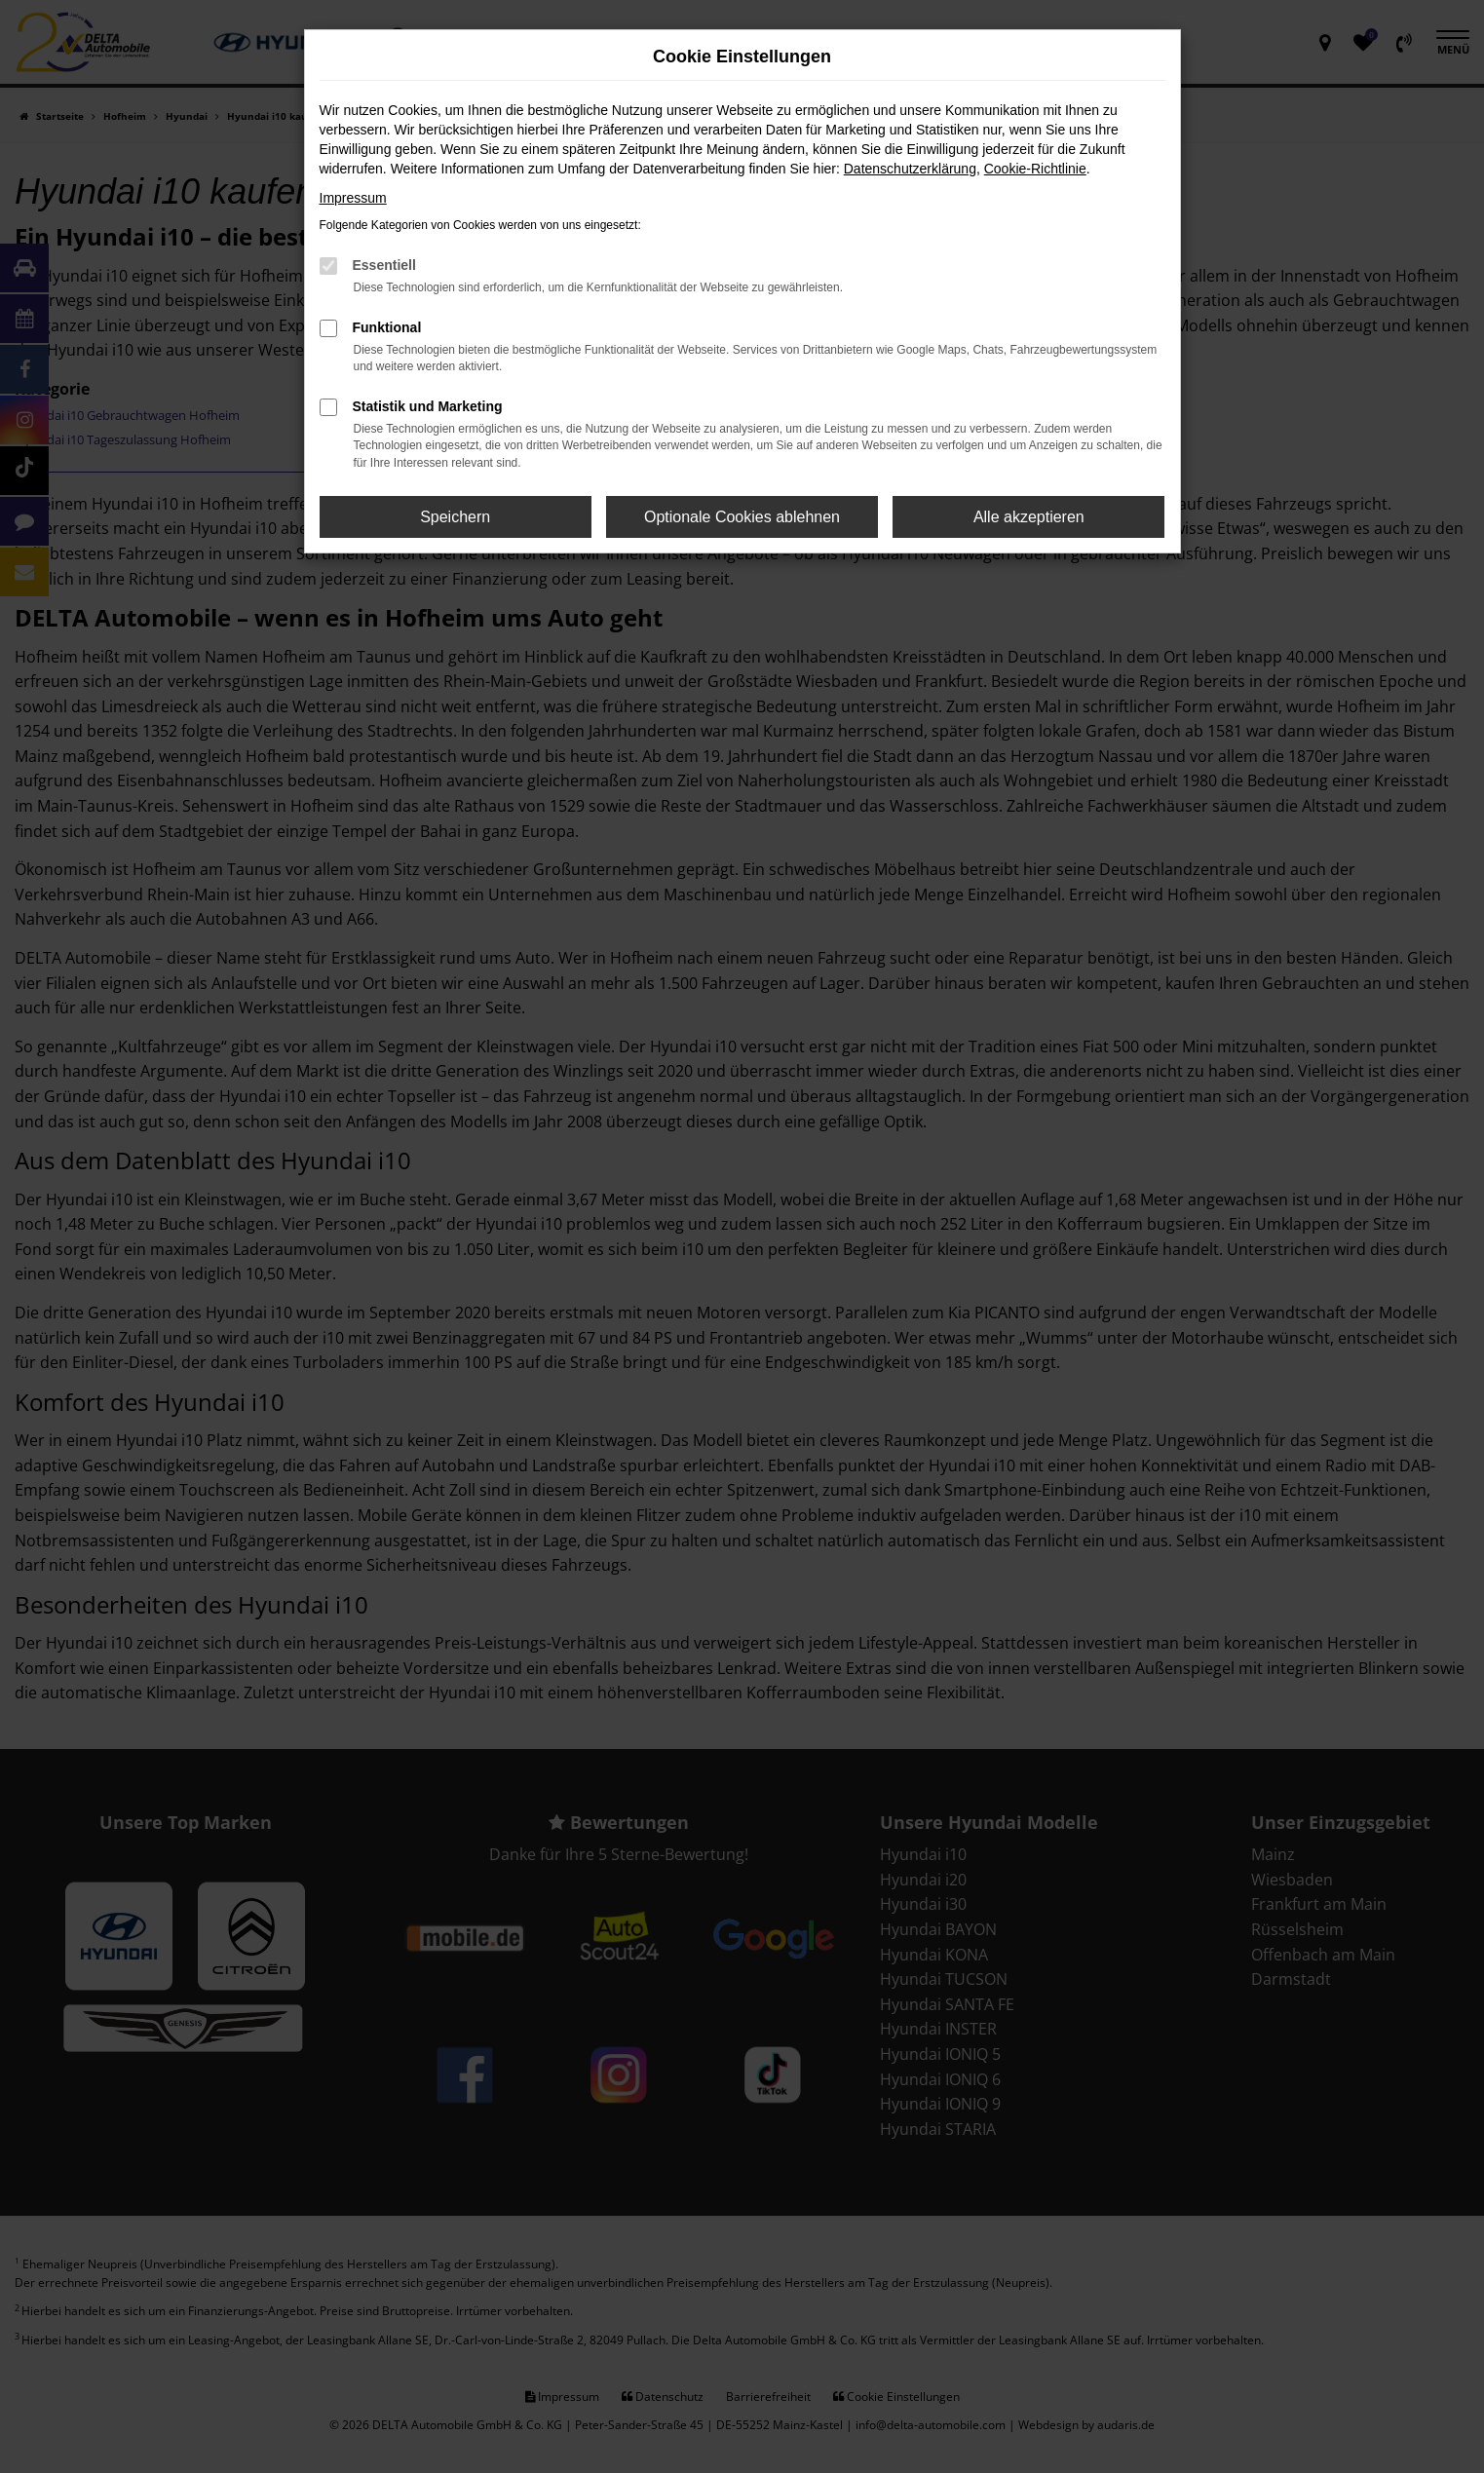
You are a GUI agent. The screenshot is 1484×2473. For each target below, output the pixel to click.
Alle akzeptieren (1028, 517)
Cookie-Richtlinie (1035, 168)
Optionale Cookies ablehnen (742, 517)
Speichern (455, 517)
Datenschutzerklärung (910, 168)
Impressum (353, 198)
